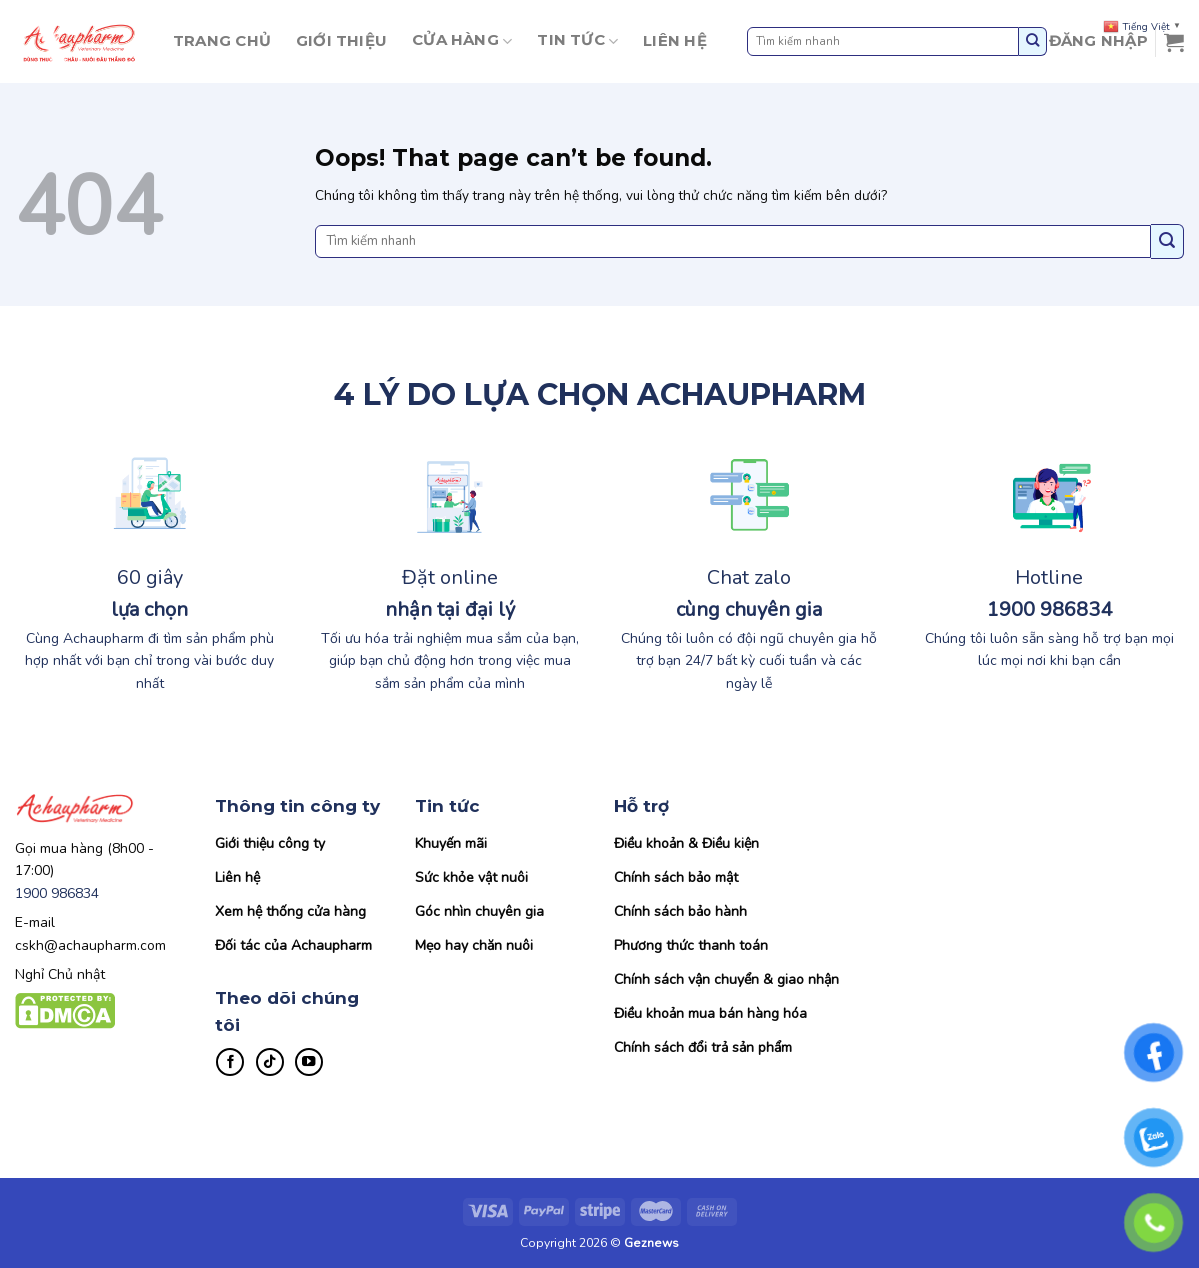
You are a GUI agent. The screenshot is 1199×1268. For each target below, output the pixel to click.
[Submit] (1033, 42)
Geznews (651, 1243)
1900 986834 (57, 893)
